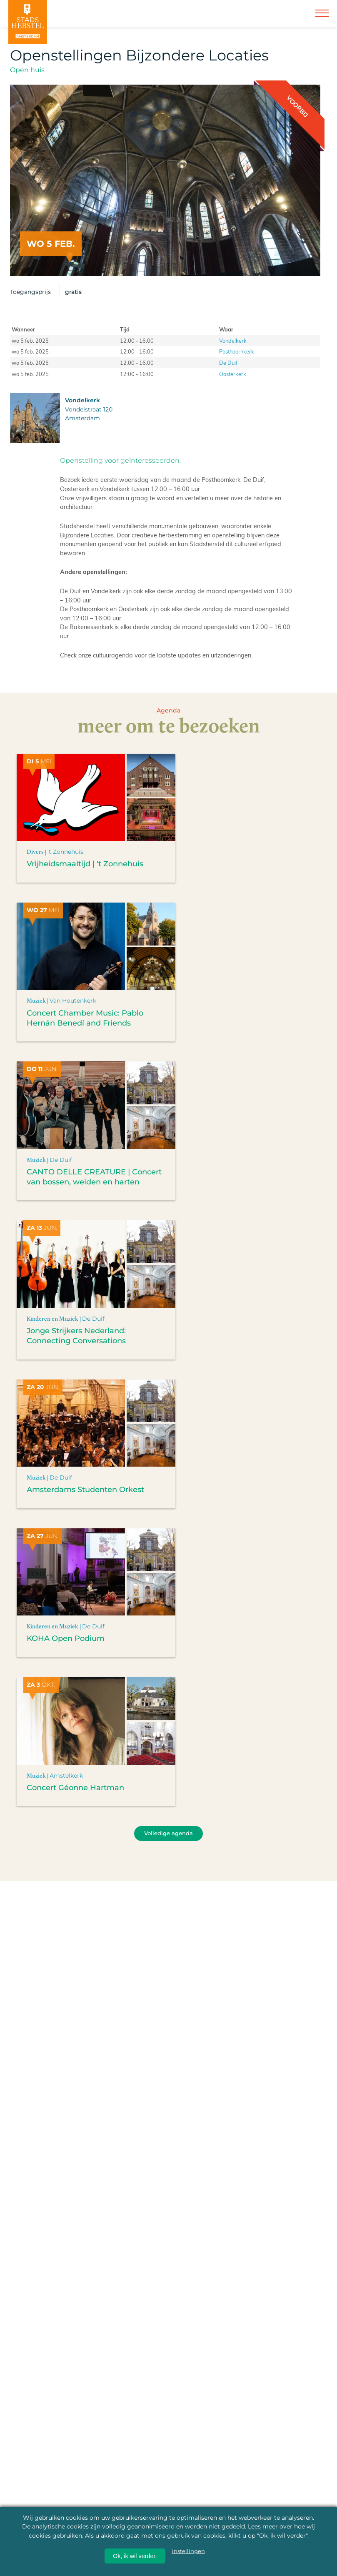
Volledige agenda (168, 1833)
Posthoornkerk (236, 351)
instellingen (188, 2551)
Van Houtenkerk (73, 1000)
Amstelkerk (66, 1775)
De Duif (228, 362)
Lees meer (263, 2526)
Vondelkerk (233, 340)
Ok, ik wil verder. (135, 2556)
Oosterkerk (232, 373)
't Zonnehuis (65, 851)
